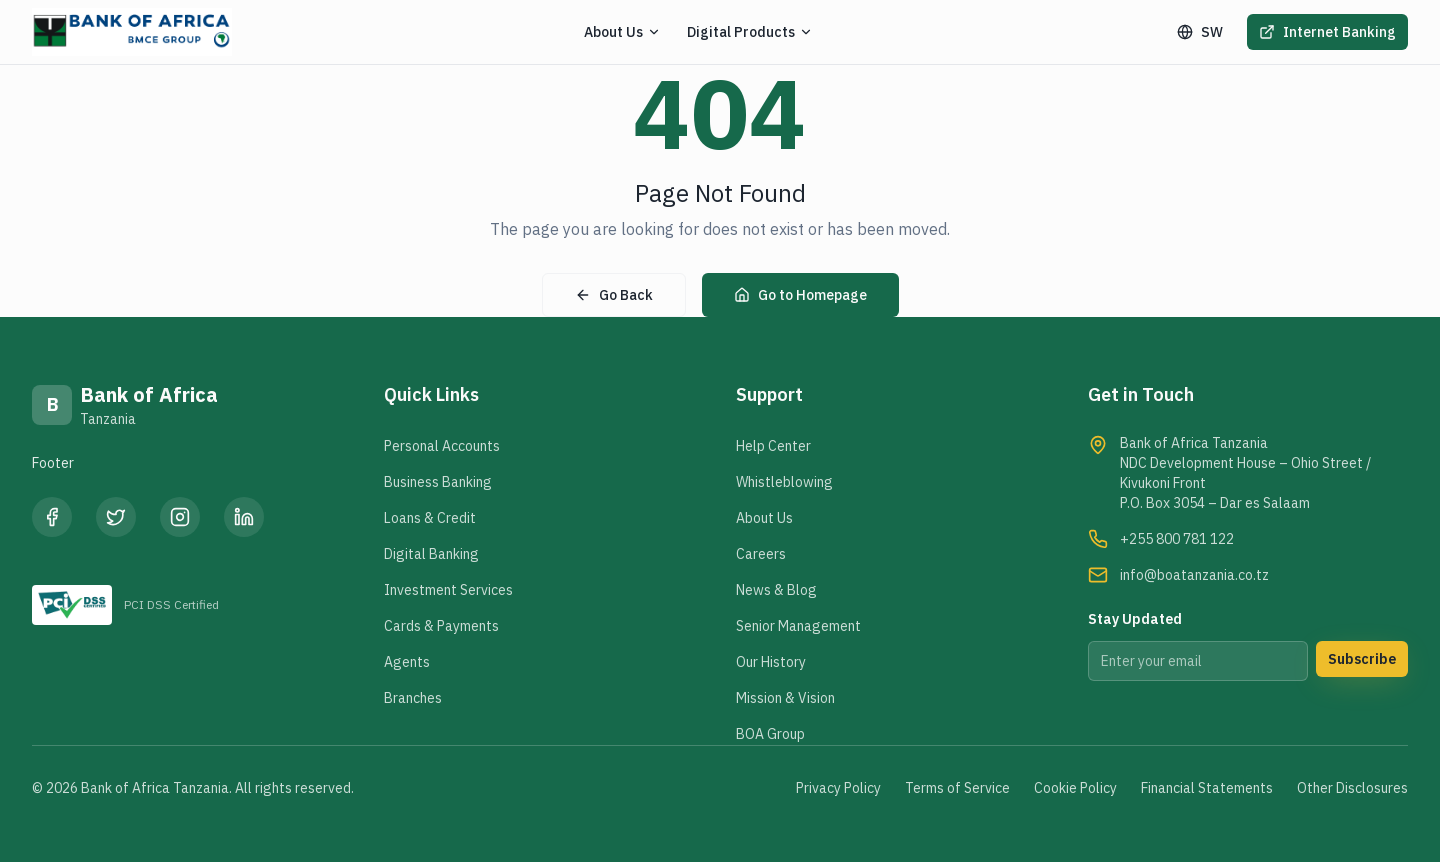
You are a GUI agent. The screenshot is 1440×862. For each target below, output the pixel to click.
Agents (407, 662)
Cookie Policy (1075, 788)
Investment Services (448, 590)
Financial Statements (1207, 788)
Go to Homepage (800, 295)
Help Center (773, 446)
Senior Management (798, 626)
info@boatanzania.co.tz (1194, 575)
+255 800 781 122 (1177, 539)
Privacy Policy (838, 788)
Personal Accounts (442, 446)
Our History (771, 662)
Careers (761, 554)
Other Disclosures (1352, 788)
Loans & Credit (430, 518)
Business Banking (438, 482)
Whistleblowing (784, 482)
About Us (764, 518)
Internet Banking (1327, 32)
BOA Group (770, 734)
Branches (413, 698)
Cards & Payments (441, 626)
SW (1200, 32)
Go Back (614, 295)
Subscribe (1362, 659)
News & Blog (776, 590)
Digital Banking (431, 554)
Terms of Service (957, 788)
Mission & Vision (785, 698)
